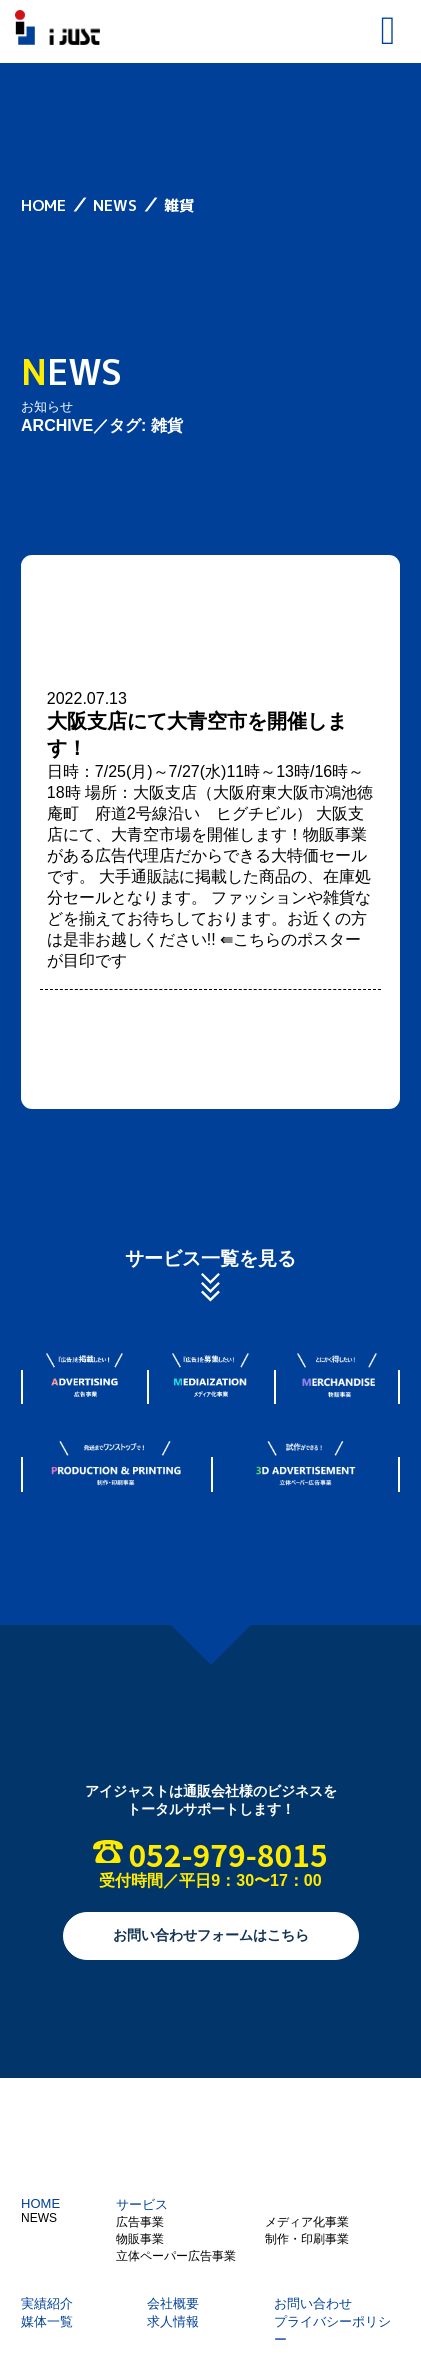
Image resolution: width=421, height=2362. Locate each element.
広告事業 (140, 2222)
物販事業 (140, 2239)
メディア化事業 (307, 2222)
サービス (142, 2204)
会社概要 (173, 2303)
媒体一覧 (47, 2321)
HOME (40, 2203)
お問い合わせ (313, 2303)
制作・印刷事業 (307, 2239)
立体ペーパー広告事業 (176, 2256)
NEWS (39, 2218)
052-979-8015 (227, 1854)
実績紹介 (47, 2303)
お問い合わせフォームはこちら (211, 1935)
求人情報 (173, 2321)
